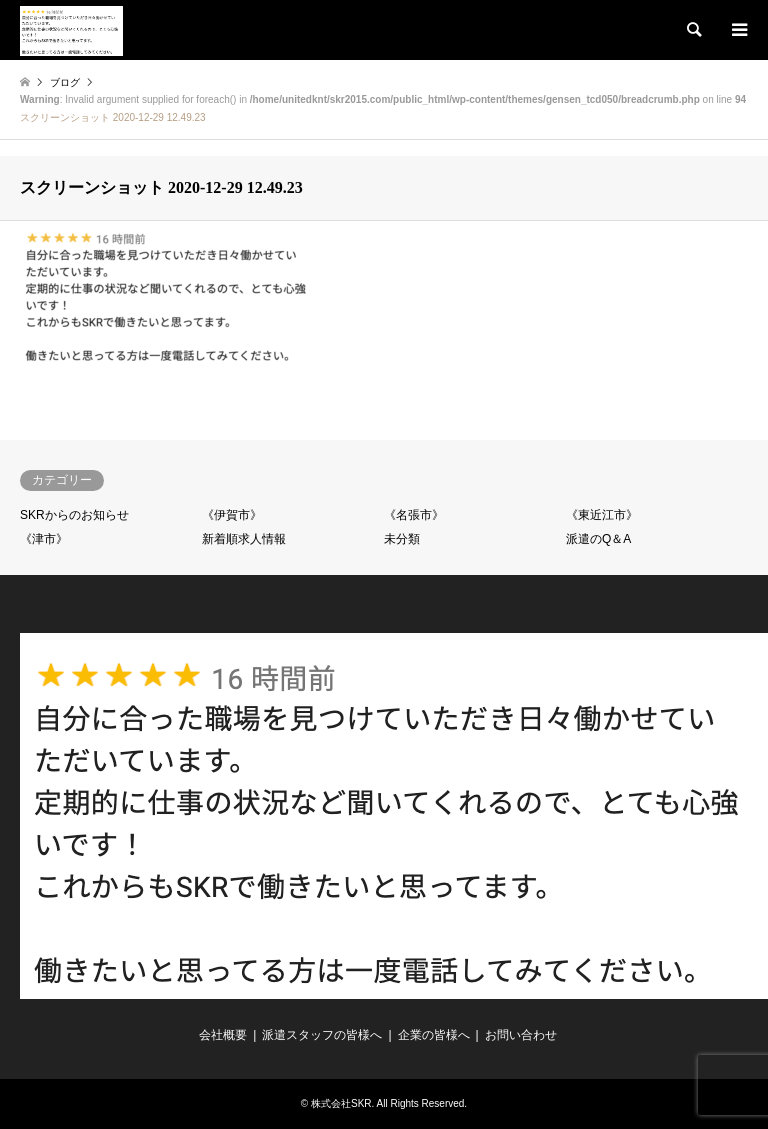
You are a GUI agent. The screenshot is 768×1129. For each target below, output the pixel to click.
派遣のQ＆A (598, 539)
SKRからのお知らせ (74, 515)
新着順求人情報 (244, 539)
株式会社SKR (341, 1103)
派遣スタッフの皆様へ (322, 1035)
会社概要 (223, 1035)
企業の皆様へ (434, 1035)
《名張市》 (414, 515)
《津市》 (44, 539)
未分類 (402, 539)
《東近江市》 (602, 515)
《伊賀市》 (232, 515)
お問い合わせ (521, 1035)
